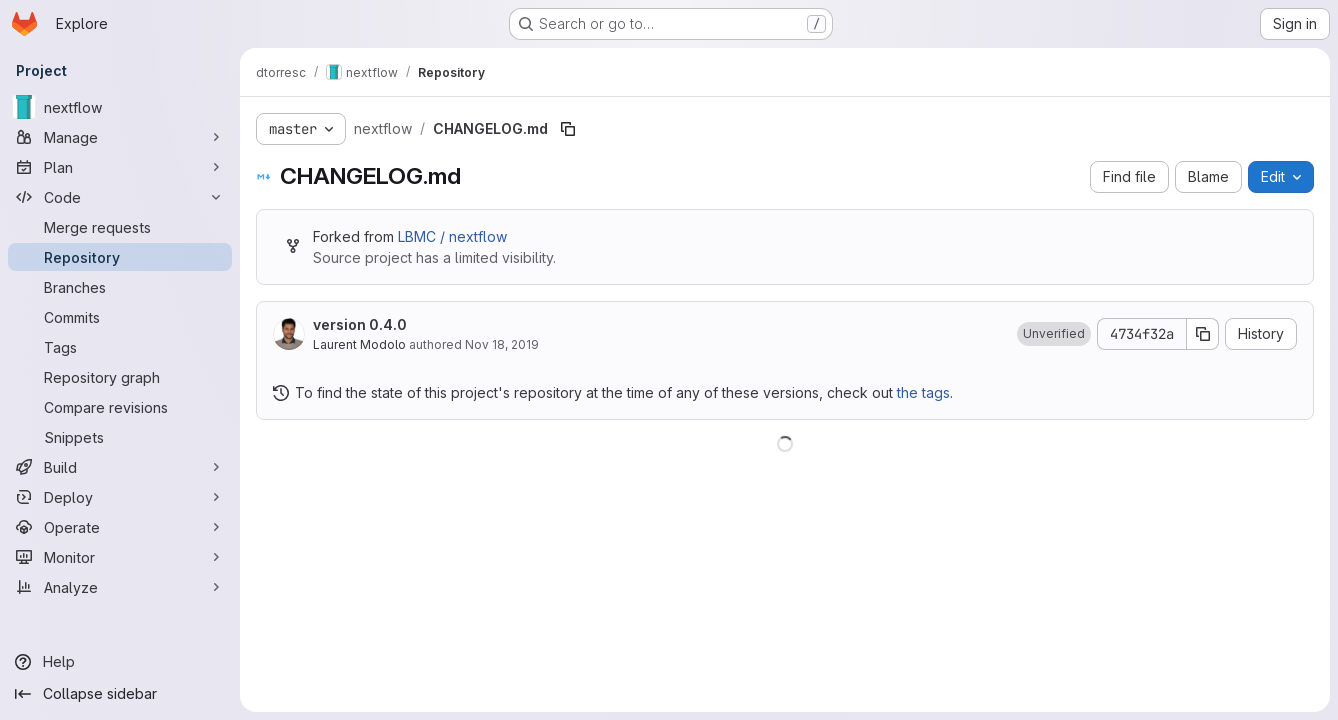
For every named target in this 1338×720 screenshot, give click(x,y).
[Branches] (120, 287)
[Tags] (120, 347)
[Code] (120, 197)
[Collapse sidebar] (120, 694)
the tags (923, 392)
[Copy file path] (568, 129)
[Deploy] (120, 497)
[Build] (120, 467)
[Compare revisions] (120, 407)
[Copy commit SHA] (1203, 334)
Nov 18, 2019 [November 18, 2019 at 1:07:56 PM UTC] (502, 344)
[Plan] (120, 167)
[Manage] (120, 137)
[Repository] (120, 257)
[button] (1054, 334)
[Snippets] (120, 437)
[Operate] (120, 527)
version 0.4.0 (360, 324)
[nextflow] (120, 107)
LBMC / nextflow (452, 236)
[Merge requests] (120, 227)
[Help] (120, 662)
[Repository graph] (120, 377)
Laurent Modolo (359, 344)
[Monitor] (120, 557)
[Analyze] (120, 587)
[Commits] (120, 317)
